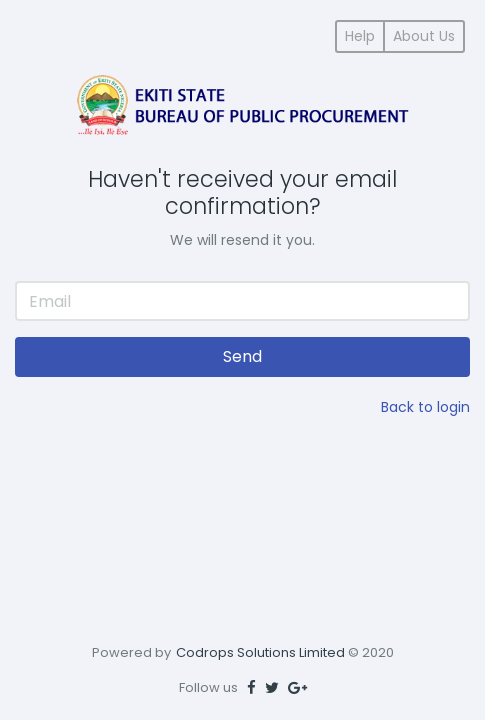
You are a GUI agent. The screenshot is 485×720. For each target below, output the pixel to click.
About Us (424, 36)
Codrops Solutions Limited (260, 652)
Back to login (425, 407)
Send (242, 356)
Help (360, 36)
